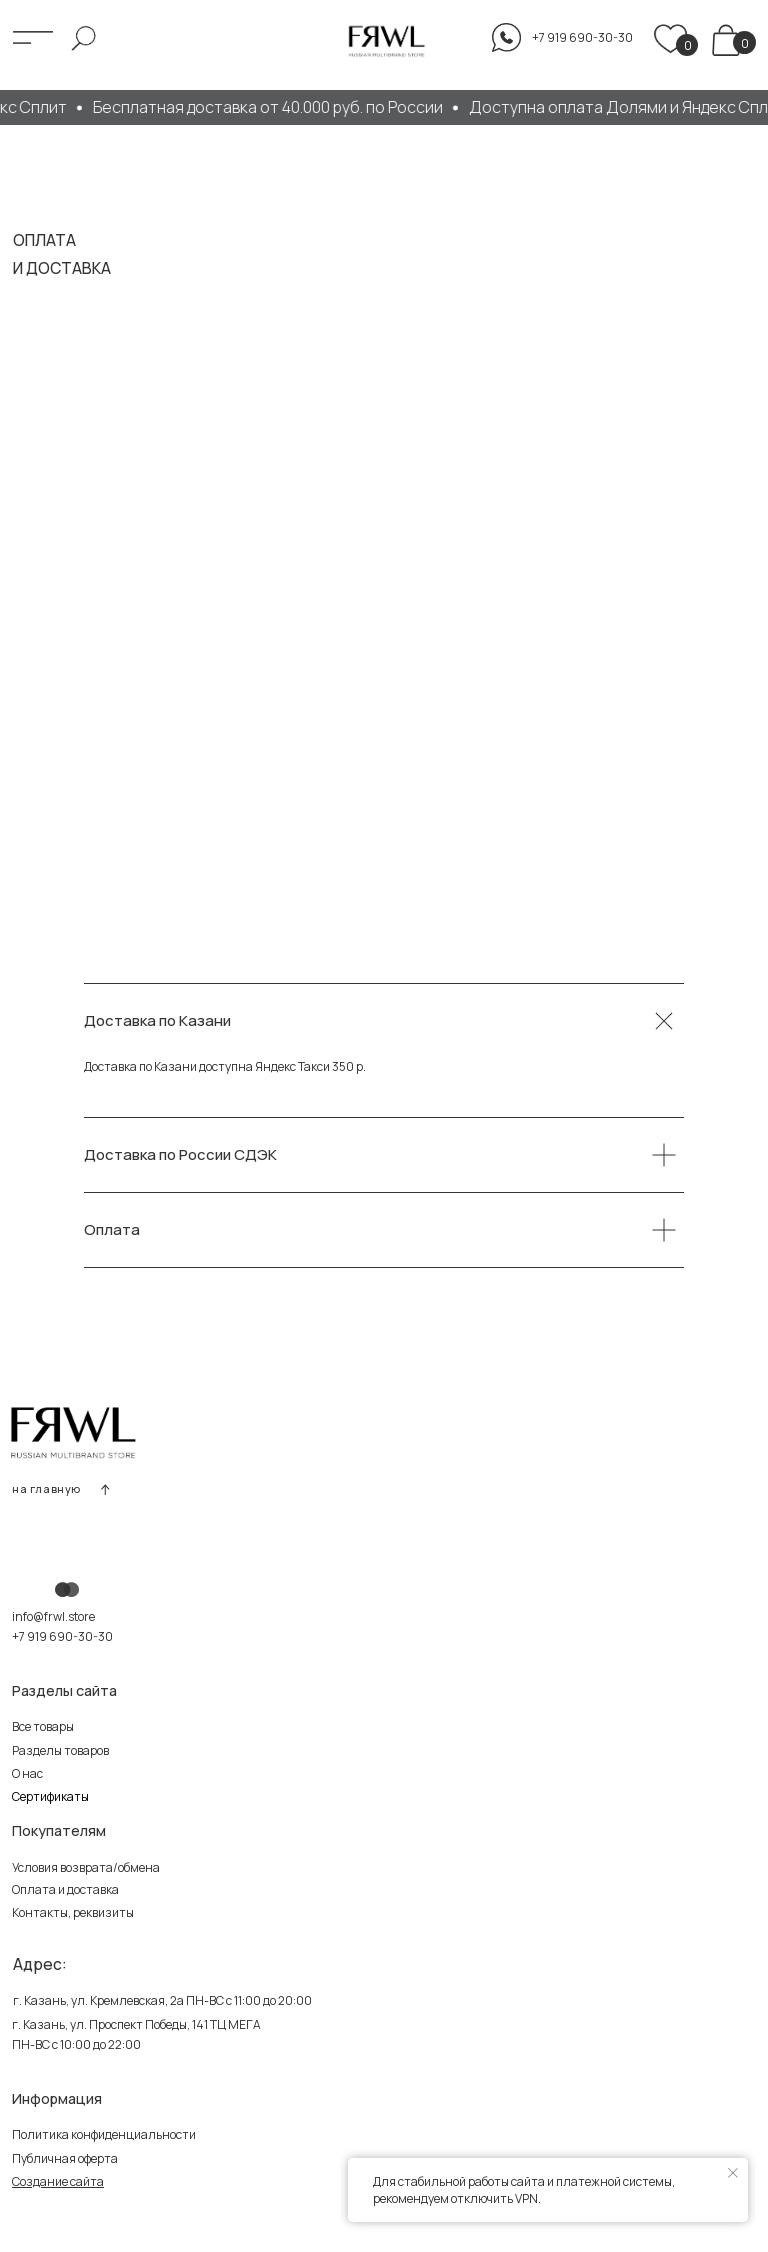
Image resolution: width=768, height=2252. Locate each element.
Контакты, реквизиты (73, 1912)
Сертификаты (50, 1796)
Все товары (43, 1726)
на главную (46, 1488)
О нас (27, 1773)
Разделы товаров (60, 1750)
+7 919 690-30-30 (62, 1636)
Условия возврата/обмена (86, 1867)
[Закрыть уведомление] (733, 2173)
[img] (726, 40)
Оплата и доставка (65, 1889)
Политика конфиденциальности (104, 2134)
